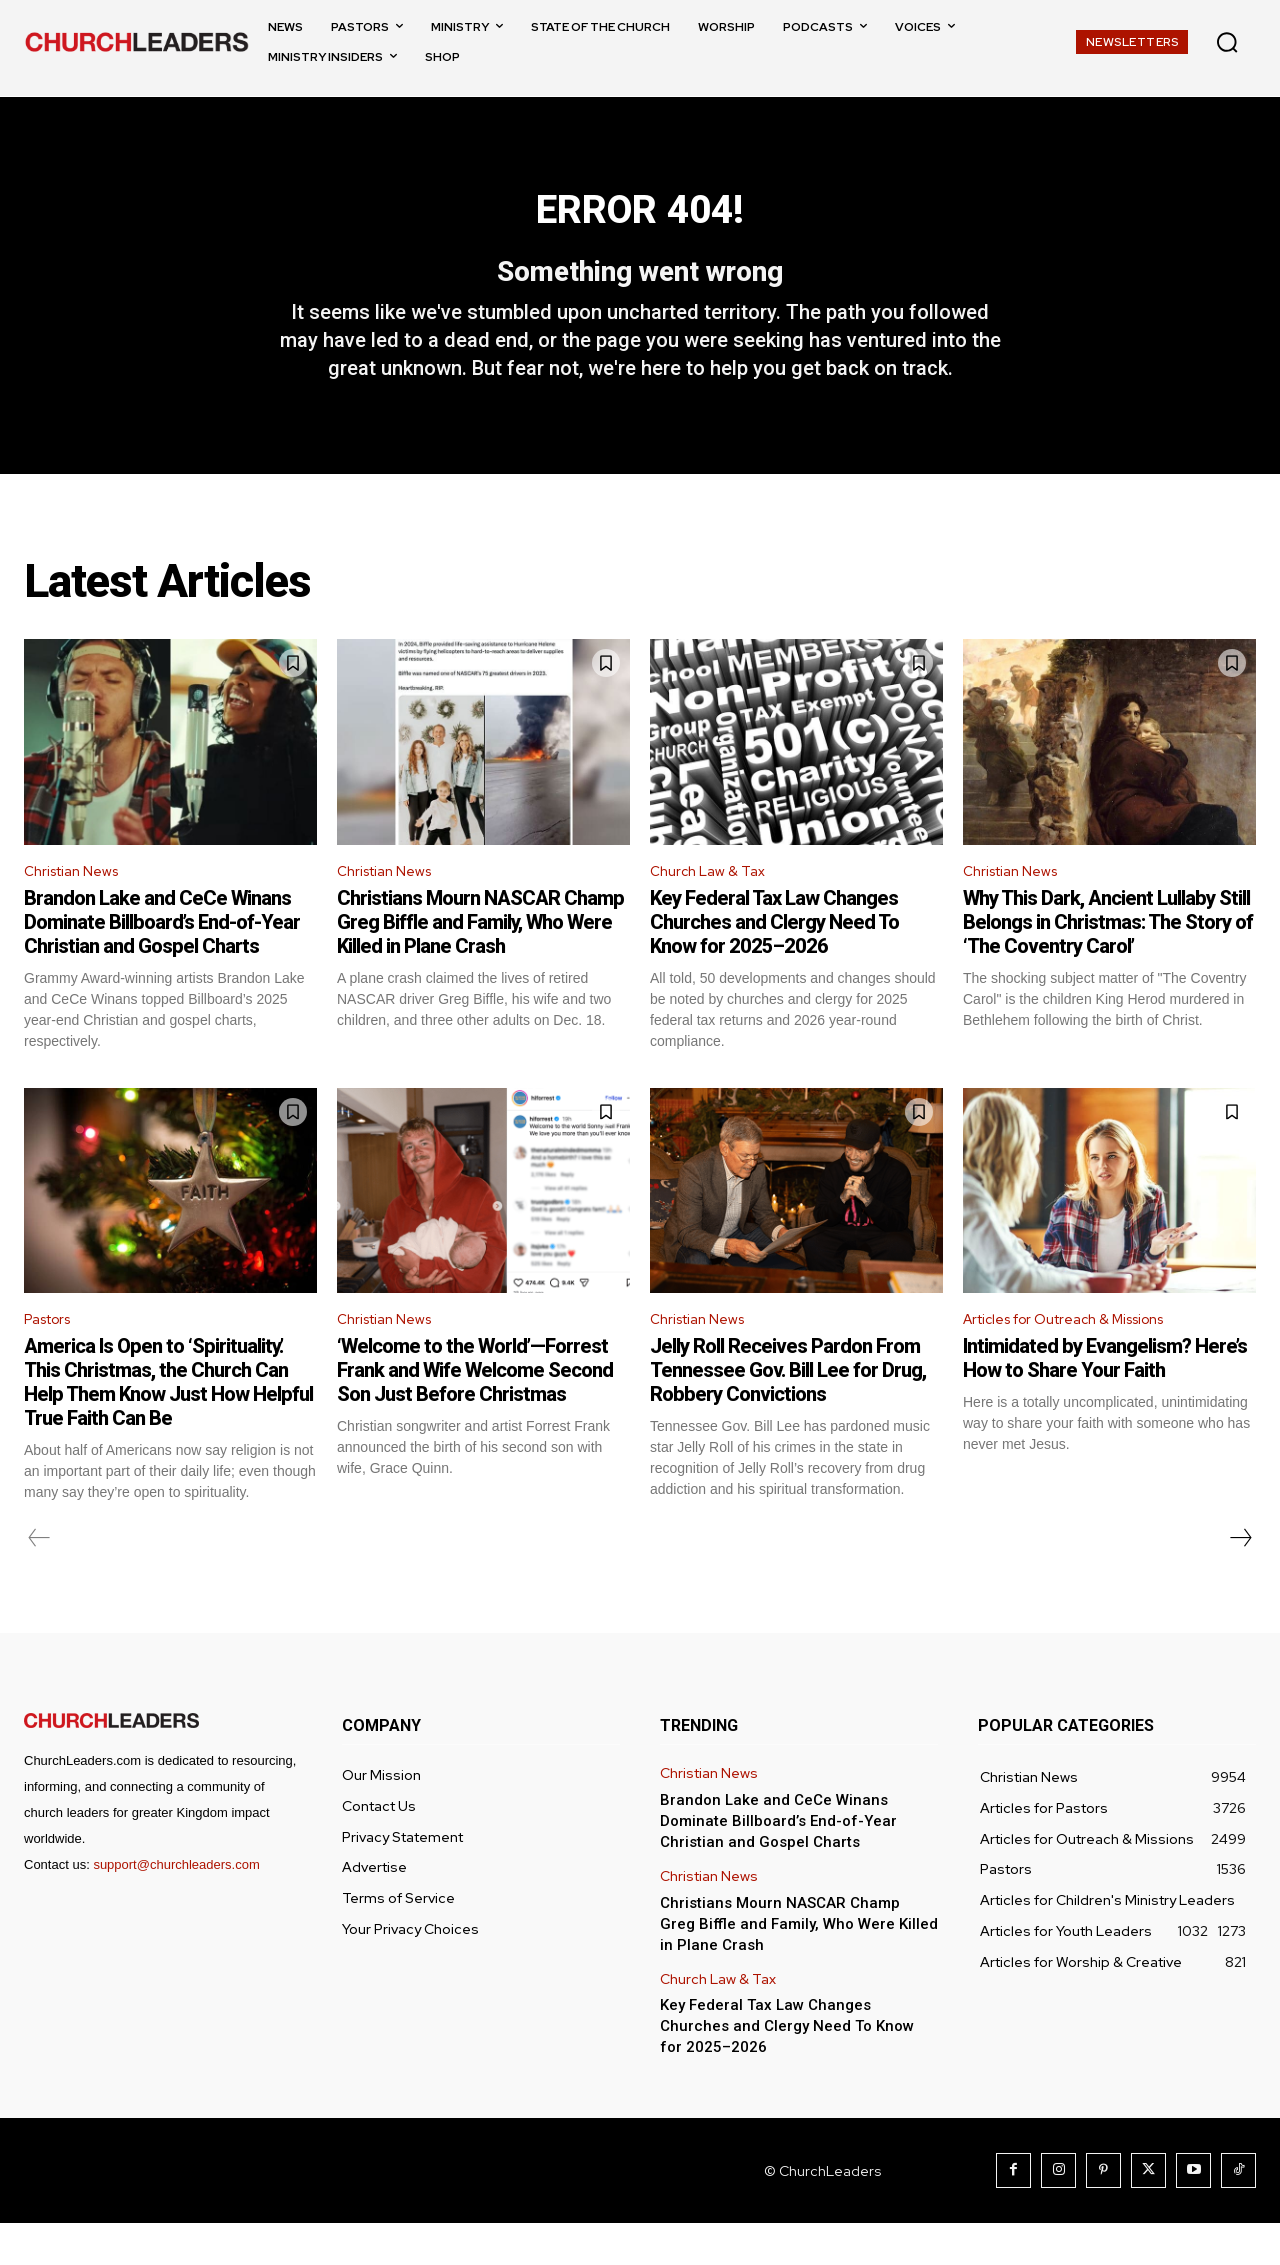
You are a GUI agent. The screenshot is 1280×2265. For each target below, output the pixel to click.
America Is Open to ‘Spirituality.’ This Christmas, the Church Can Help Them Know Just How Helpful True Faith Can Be (168, 1424)
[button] (1227, 42)
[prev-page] (39, 1580)
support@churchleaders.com (176, 1906)
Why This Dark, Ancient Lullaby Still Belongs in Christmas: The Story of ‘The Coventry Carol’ (1108, 960)
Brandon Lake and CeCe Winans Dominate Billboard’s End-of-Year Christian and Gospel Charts (162, 960)
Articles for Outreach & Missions (1080, 1359)
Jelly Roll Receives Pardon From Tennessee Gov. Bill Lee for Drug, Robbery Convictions (788, 1412)
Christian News (78, 906)
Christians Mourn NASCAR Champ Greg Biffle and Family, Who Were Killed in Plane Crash (480, 960)
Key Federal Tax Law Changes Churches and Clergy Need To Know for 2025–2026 (774, 960)
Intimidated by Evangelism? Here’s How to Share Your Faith (1105, 1400)
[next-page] (1240, 1580)
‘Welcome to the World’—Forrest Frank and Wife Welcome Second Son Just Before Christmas (475, 1412)
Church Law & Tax (712, 906)
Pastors (53, 1359)
